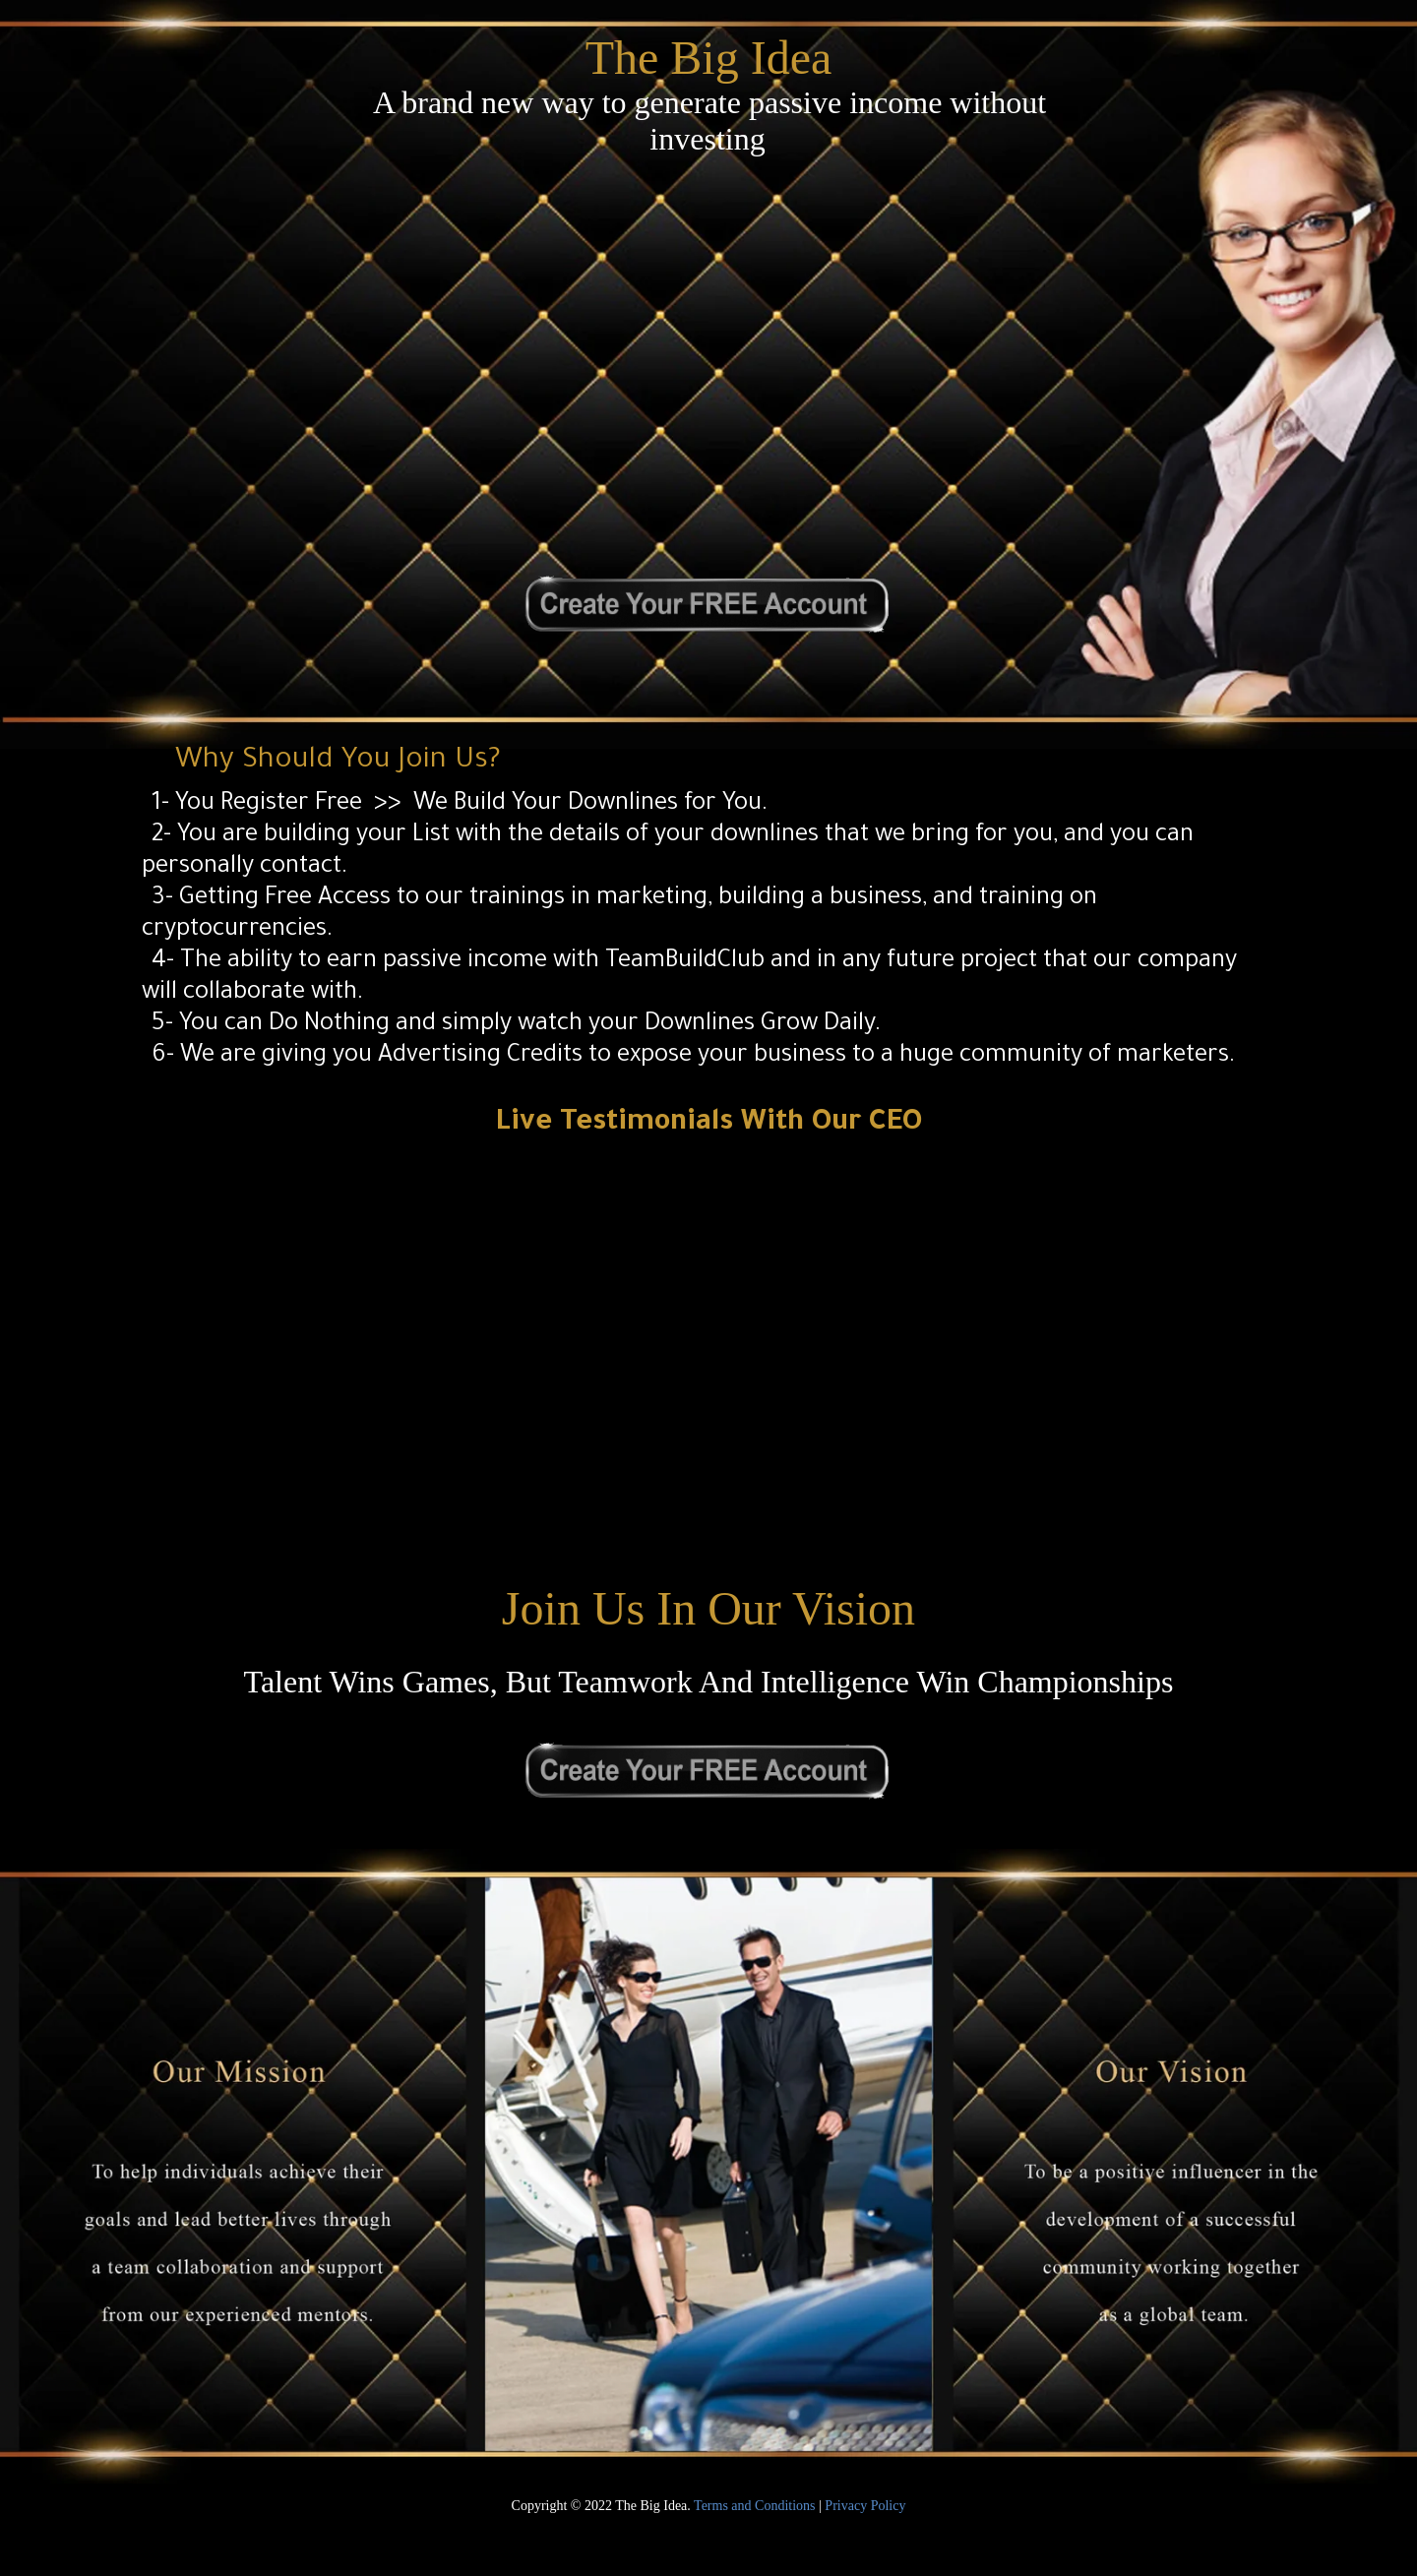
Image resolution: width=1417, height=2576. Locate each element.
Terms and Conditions (754, 2505)
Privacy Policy (865, 2505)
